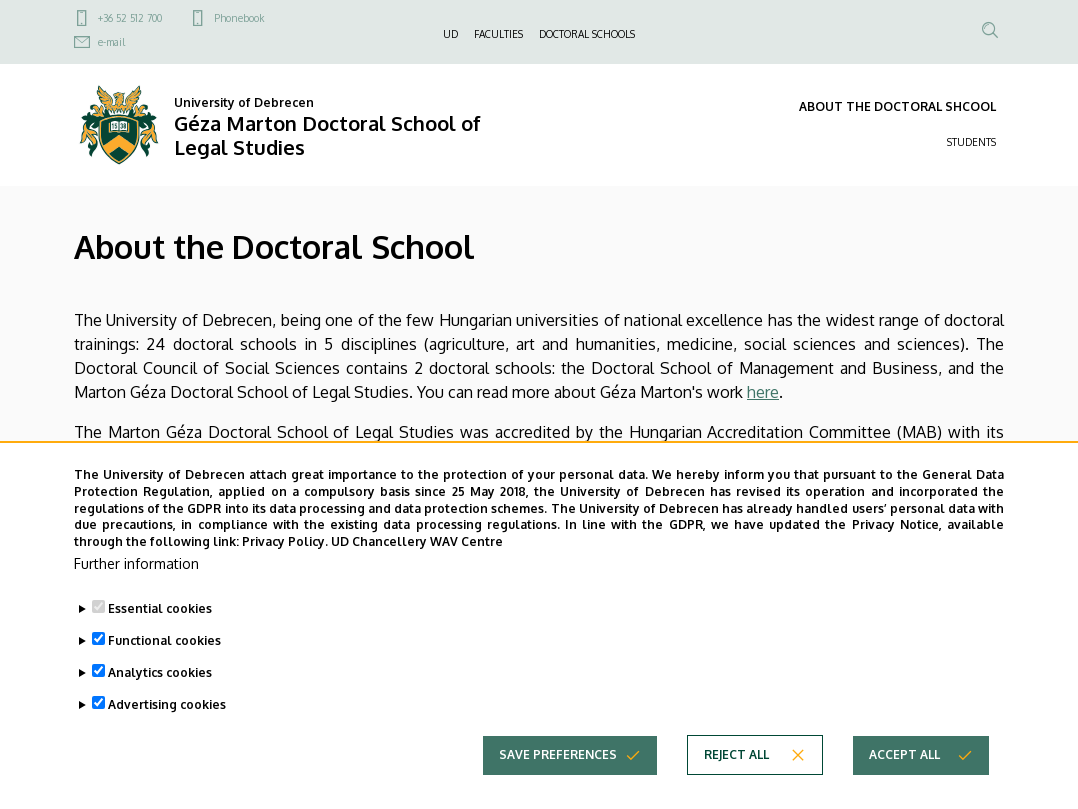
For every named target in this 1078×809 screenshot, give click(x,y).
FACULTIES (498, 34)
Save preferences (558, 787)
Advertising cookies (167, 737)
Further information (136, 596)
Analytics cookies (160, 705)
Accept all (904, 787)
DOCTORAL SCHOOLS (587, 34)
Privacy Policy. (285, 574)
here (763, 392)
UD (450, 34)
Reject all (736, 787)
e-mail (111, 42)
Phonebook (239, 18)
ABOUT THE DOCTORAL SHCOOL (897, 106)
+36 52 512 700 (130, 18)
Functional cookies (164, 673)
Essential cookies (160, 641)
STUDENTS (971, 142)
